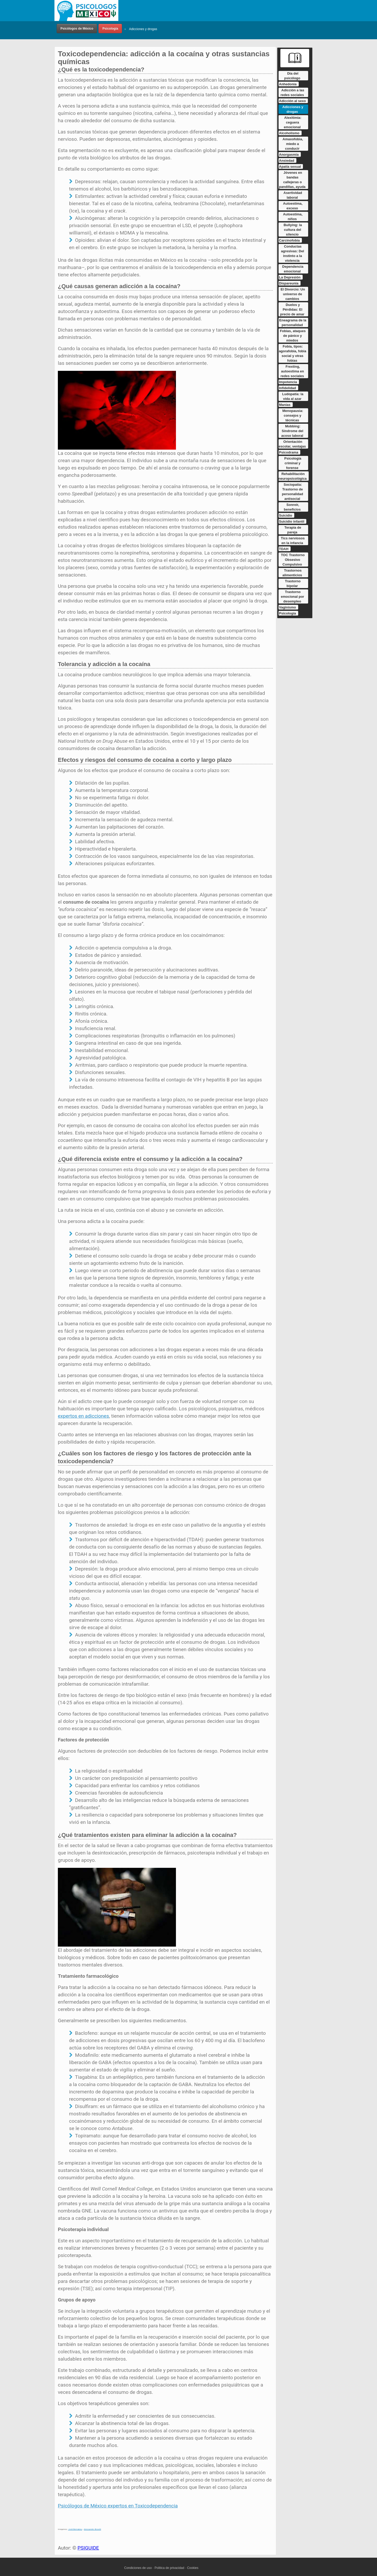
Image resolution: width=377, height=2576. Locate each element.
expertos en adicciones (83, 1416)
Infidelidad (287, 388)
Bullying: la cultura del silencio (293, 229)
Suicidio (285, 515)
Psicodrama (288, 452)
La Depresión (290, 277)
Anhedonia (288, 84)
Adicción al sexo (292, 101)
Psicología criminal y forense (292, 463)
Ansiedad (287, 161)
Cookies (192, 2568)
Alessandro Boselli (92, 2529)
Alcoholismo (289, 133)
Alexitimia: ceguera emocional (292, 122)
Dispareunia (288, 283)
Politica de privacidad (169, 2568)
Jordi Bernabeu (75, 2529)
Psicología (110, 28)
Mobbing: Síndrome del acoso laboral (292, 431)
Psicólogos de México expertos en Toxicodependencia (118, 2506)
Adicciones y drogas (143, 29)
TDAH (284, 549)
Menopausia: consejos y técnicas (292, 415)
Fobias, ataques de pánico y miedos (293, 335)
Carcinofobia (289, 240)
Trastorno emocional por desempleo (292, 596)
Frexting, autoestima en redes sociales (292, 371)
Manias (285, 405)
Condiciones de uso (138, 2568)
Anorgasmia (289, 155)
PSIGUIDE (88, 2548)
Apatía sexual (290, 167)
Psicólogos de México (76, 28)
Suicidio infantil (291, 521)
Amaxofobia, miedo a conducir (292, 143)
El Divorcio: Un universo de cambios (293, 294)
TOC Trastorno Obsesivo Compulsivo (293, 559)
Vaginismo (287, 607)
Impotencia (288, 382)
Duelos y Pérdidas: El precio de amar (292, 309)
